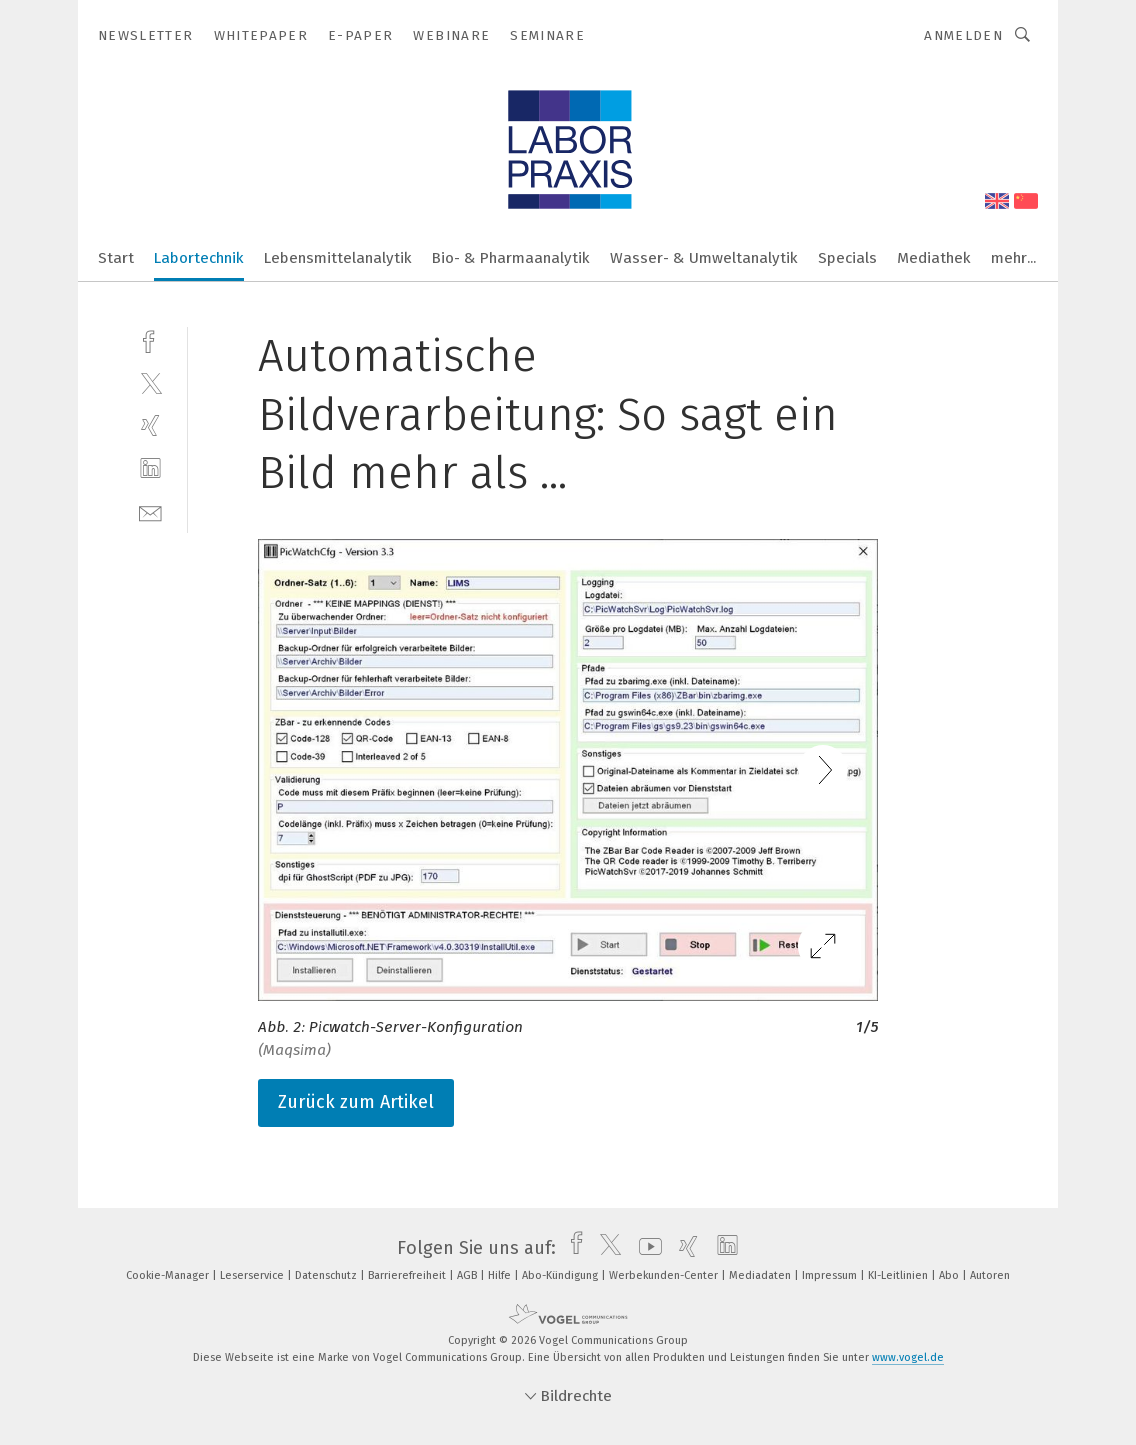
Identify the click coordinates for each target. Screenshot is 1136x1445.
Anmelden (963, 35)
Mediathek (934, 258)
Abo (950, 1275)
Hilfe (501, 1275)
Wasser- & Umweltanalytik (704, 258)
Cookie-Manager (169, 1275)
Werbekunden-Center (665, 1275)
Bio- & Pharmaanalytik (511, 258)
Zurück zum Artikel (356, 1102)
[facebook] (150, 339)
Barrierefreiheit (408, 1275)
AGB (468, 1275)
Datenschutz (327, 1275)
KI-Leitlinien (899, 1275)
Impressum (831, 1275)
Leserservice (253, 1275)
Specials (847, 258)
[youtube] (645, 1248)
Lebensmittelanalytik (338, 258)
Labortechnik (199, 258)
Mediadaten (761, 1275)
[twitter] (150, 382)
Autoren (990, 1275)
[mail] (150, 511)
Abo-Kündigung (561, 1275)
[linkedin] (150, 468)
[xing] (150, 425)
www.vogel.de (908, 1357)
